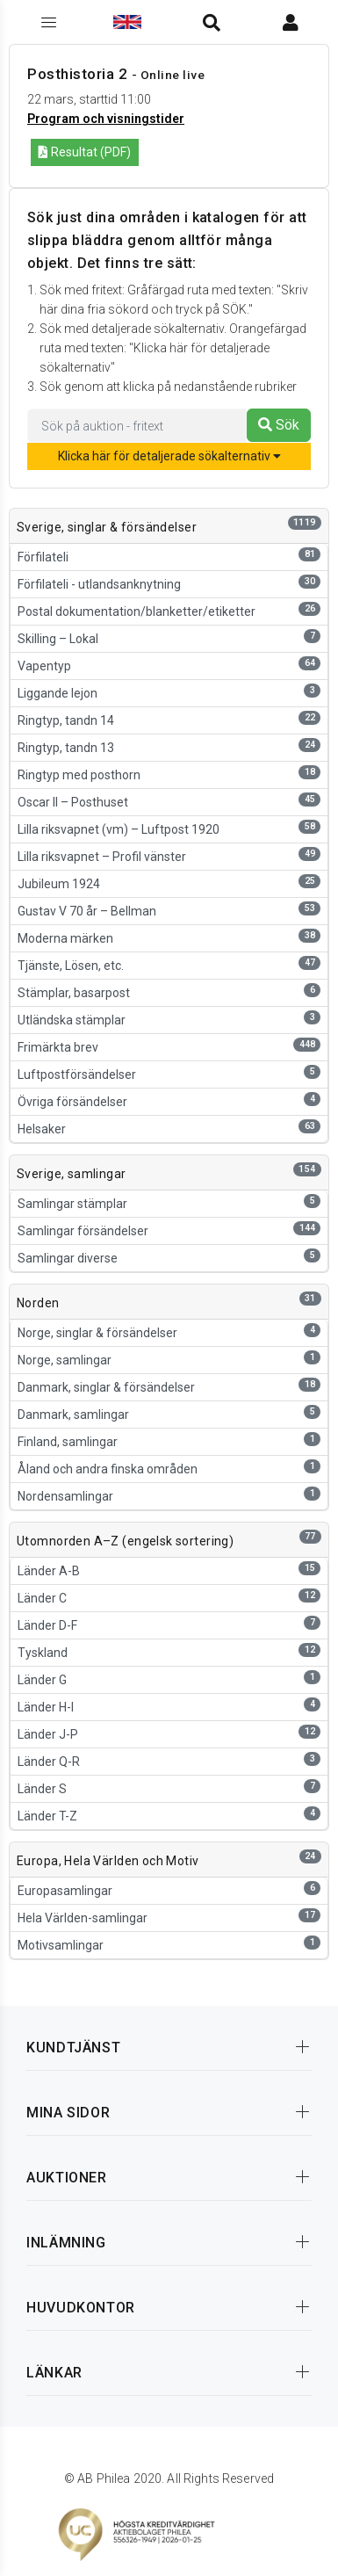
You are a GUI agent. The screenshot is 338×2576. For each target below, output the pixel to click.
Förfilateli (169, 555)
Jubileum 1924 (169, 882)
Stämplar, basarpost (169, 991)
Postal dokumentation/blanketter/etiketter (169, 610)
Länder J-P (169, 1733)
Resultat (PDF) (85, 152)
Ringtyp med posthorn (169, 773)
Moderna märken (169, 937)
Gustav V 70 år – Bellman (169, 909)
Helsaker (169, 1127)
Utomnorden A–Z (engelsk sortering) (125, 1541)
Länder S (169, 1787)
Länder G (169, 1678)
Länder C (169, 1596)
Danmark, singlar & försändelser (169, 1386)
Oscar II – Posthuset (169, 800)
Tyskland (169, 1651)
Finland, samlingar (169, 1440)
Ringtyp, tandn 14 (169, 719)
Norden (38, 1303)
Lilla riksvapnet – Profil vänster (169, 855)
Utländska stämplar (169, 1018)
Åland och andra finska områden (169, 1467)
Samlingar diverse (169, 1256)
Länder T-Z (169, 1814)
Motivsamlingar (169, 1944)
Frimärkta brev (169, 1046)
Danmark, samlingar (169, 1413)
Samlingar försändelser (169, 1229)
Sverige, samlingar (71, 1174)
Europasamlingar (169, 1889)
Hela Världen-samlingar (169, 1916)
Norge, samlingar (169, 1358)
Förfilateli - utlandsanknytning (169, 583)
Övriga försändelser (169, 1100)
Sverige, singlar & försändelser (107, 527)
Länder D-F (169, 1624)
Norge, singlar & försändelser (169, 1331)
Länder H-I (169, 1705)
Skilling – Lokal (169, 637)
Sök (278, 424)
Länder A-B (169, 1569)
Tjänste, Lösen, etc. (169, 964)
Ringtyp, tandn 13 (169, 746)
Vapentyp (169, 664)
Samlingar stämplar (169, 1202)
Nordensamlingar (169, 1495)
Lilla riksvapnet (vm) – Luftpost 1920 (169, 828)
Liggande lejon (169, 692)
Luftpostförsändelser (169, 1073)
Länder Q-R (169, 1760)
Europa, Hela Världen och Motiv (108, 1861)
